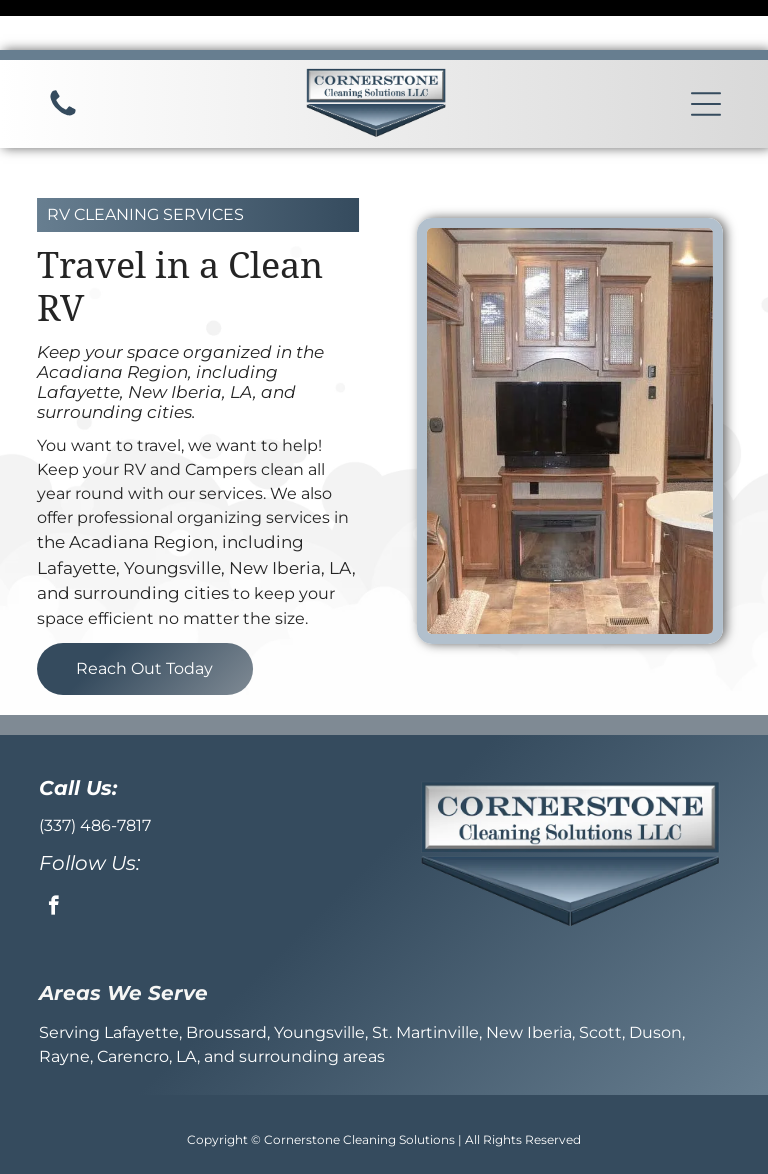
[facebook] (53, 858)
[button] (706, 54)
